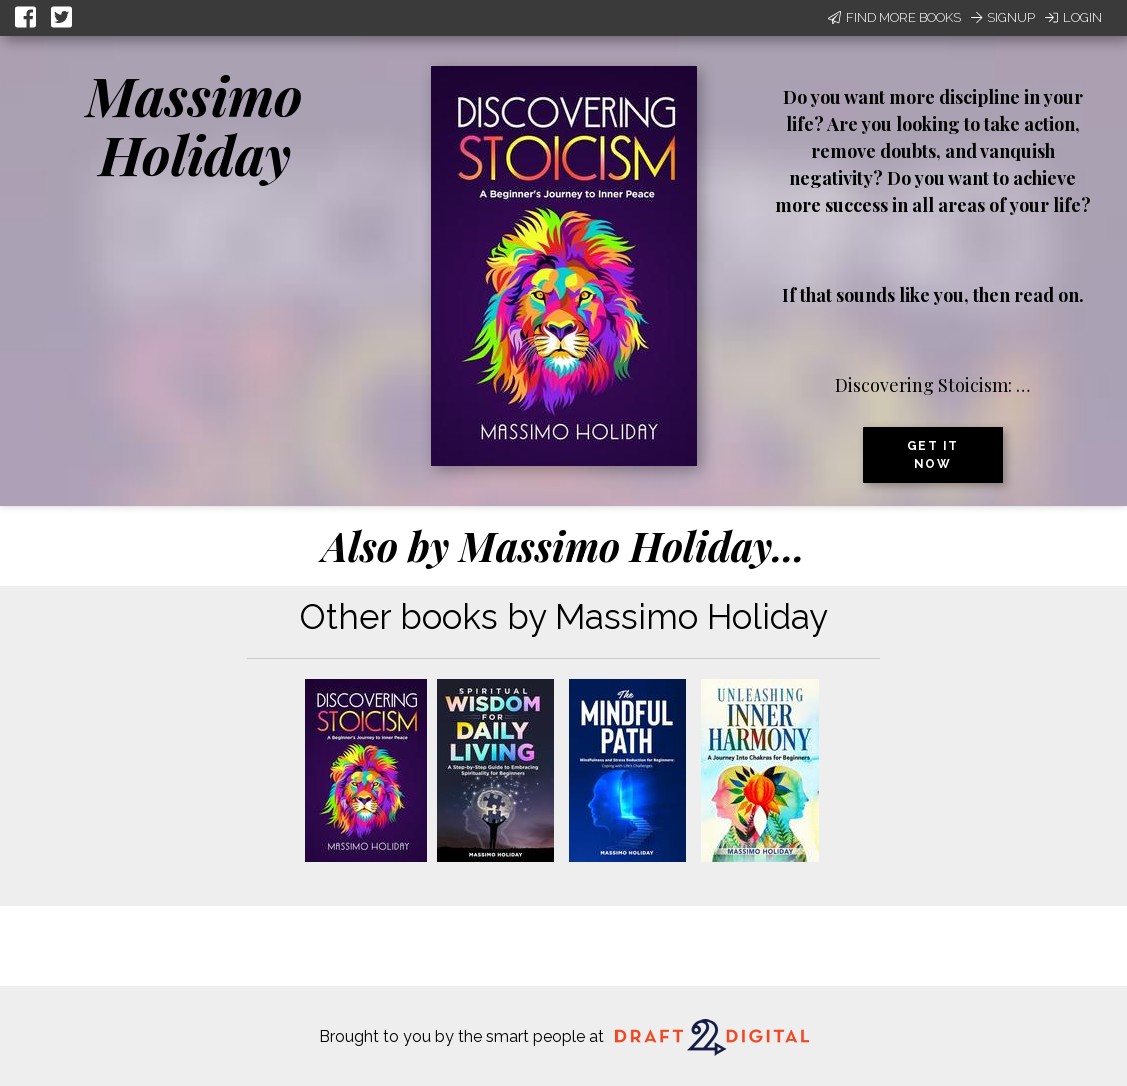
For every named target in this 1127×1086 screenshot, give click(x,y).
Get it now (933, 455)
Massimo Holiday (194, 124)
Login (1073, 17)
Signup (1003, 17)
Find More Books (894, 17)
